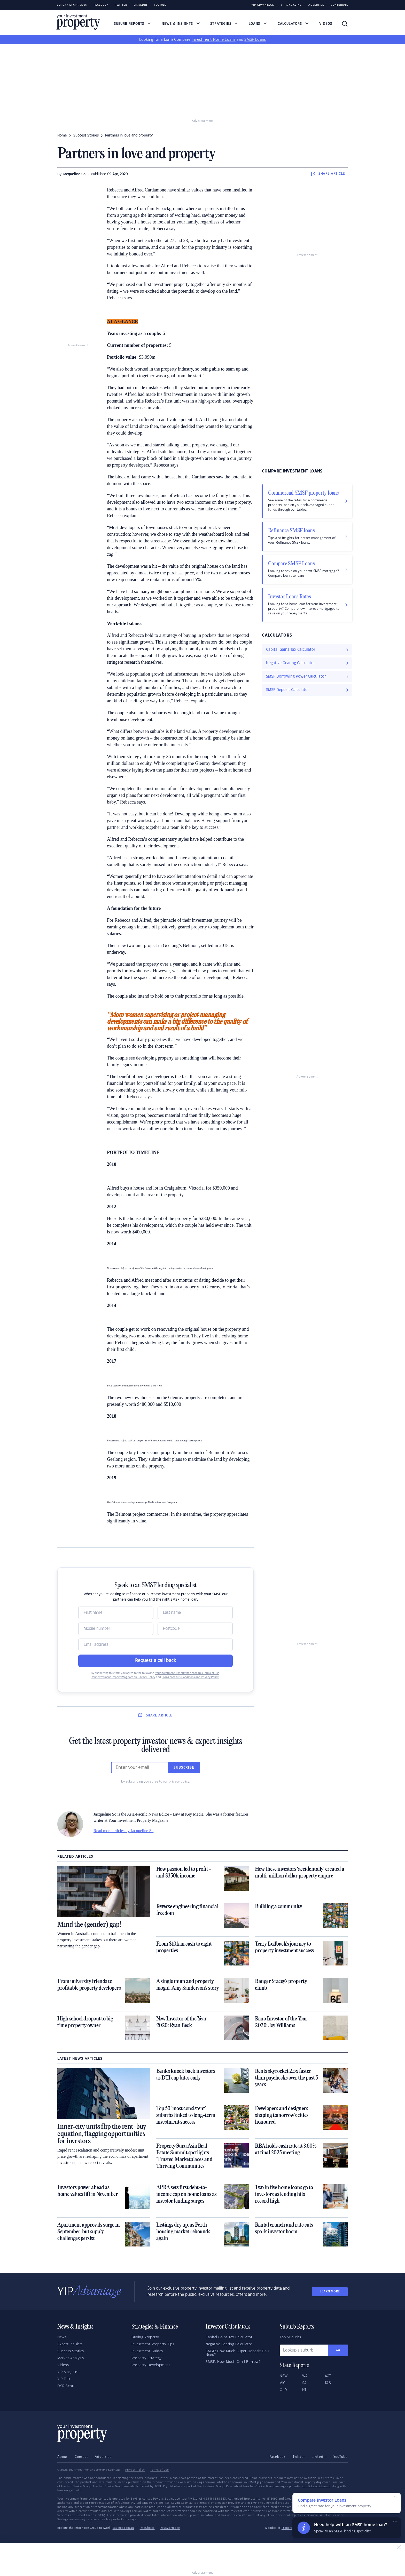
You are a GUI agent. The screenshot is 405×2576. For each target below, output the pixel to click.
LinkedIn (140, 5)
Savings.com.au (123, 2528)
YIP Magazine (291, 5)
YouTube (340, 2456)
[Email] (155, 1645)
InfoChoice (147, 2528)
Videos (325, 23)
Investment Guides (147, 2351)
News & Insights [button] (181, 23)
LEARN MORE (330, 2291)
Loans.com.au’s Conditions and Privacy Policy (190, 1677)
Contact (81, 2456)
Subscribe (184, 1767)
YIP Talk (63, 2379)
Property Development (150, 2365)
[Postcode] (195, 1629)
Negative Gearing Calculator (229, 2344)
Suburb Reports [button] (132, 23)
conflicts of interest (316, 2486)
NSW (284, 2376)
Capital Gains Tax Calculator (229, 2337)
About (62, 2456)
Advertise (316, 5)
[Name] (115, 1613)
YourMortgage (170, 2528)
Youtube (160, 5)
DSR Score (66, 2386)
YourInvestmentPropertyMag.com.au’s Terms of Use (187, 1673)
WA (305, 2376)
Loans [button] (258, 23)
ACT (328, 2376)
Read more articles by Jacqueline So (123, 1830)
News (61, 2337)
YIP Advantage (262, 5)
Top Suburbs (290, 2337)
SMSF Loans (255, 40)
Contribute (339, 5)
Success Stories (70, 2351)
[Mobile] (115, 1629)
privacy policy (179, 1781)
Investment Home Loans (214, 40)
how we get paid (69, 2490)
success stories (86, 135)
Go (338, 2350)
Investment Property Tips (152, 2344)
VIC (282, 2383)
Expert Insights (70, 2344)
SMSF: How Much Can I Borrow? (233, 2361)
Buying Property (145, 2337)
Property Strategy (146, 2358)
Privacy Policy (135, 2470)
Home (62, 135)
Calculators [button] (293, 23)
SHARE (328, 173)
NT (304, 2390)
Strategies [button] (224, 23)
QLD (283, 2390)
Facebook (101, 5)
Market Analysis (70, 2358)
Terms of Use (159, 2470)
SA (304, 2383)
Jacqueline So (74, 174)
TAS (328, 2383)
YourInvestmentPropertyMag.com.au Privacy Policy (123, 1677)
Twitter (121, 5)
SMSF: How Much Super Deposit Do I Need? (237, 2353)
